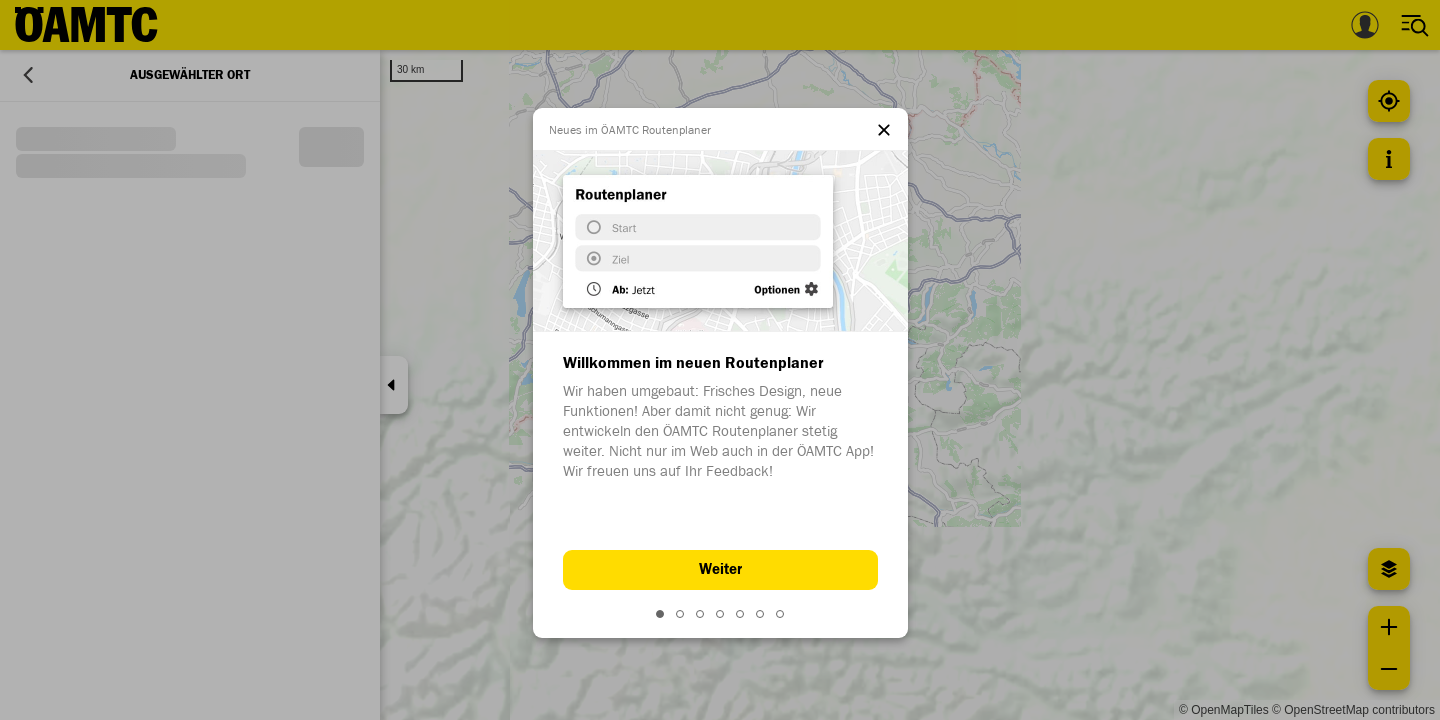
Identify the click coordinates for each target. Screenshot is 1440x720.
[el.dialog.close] (884, 132)
